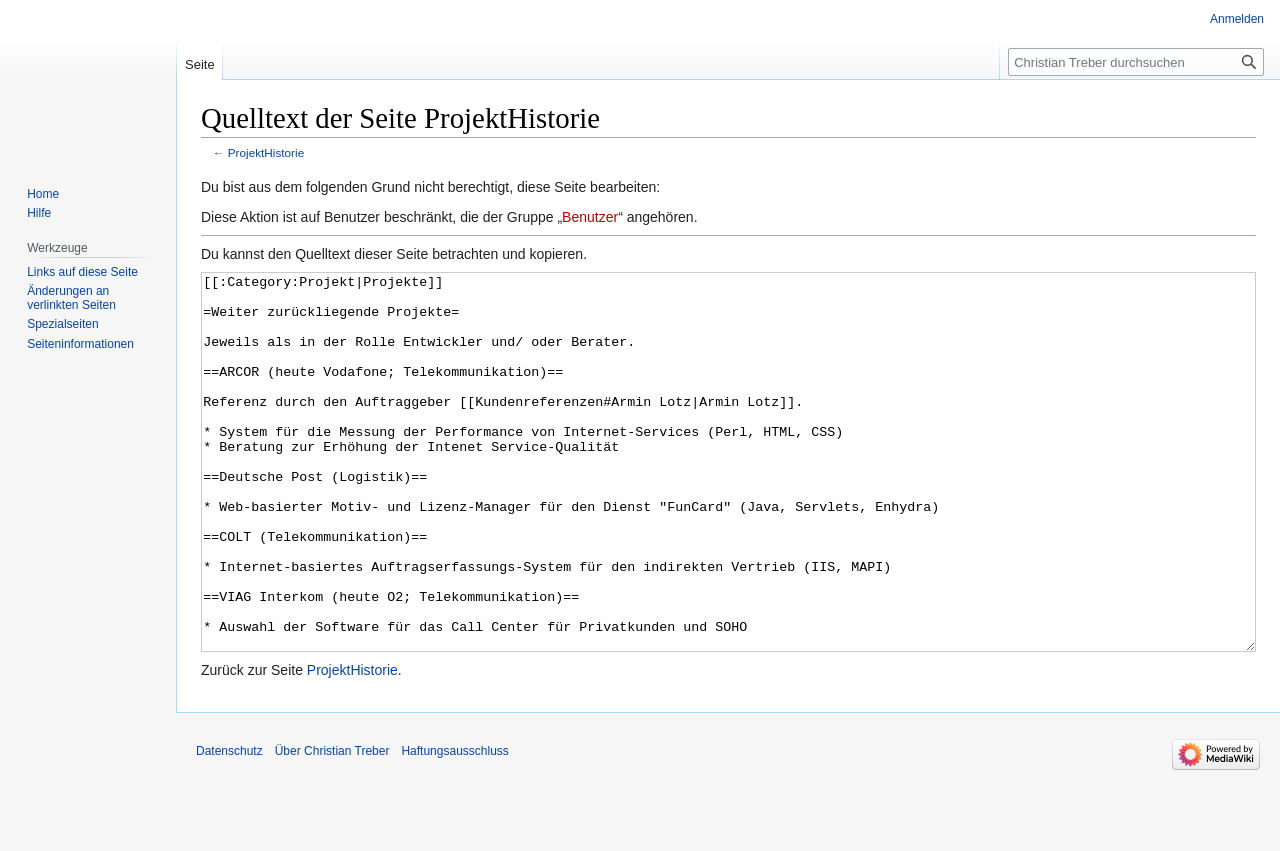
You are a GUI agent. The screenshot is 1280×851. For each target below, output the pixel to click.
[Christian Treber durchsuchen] (1136, 62)
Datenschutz (229, 826)
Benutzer (590, 217)
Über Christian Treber (332, 826)
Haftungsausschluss (454, 826)
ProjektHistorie (266, 152)
